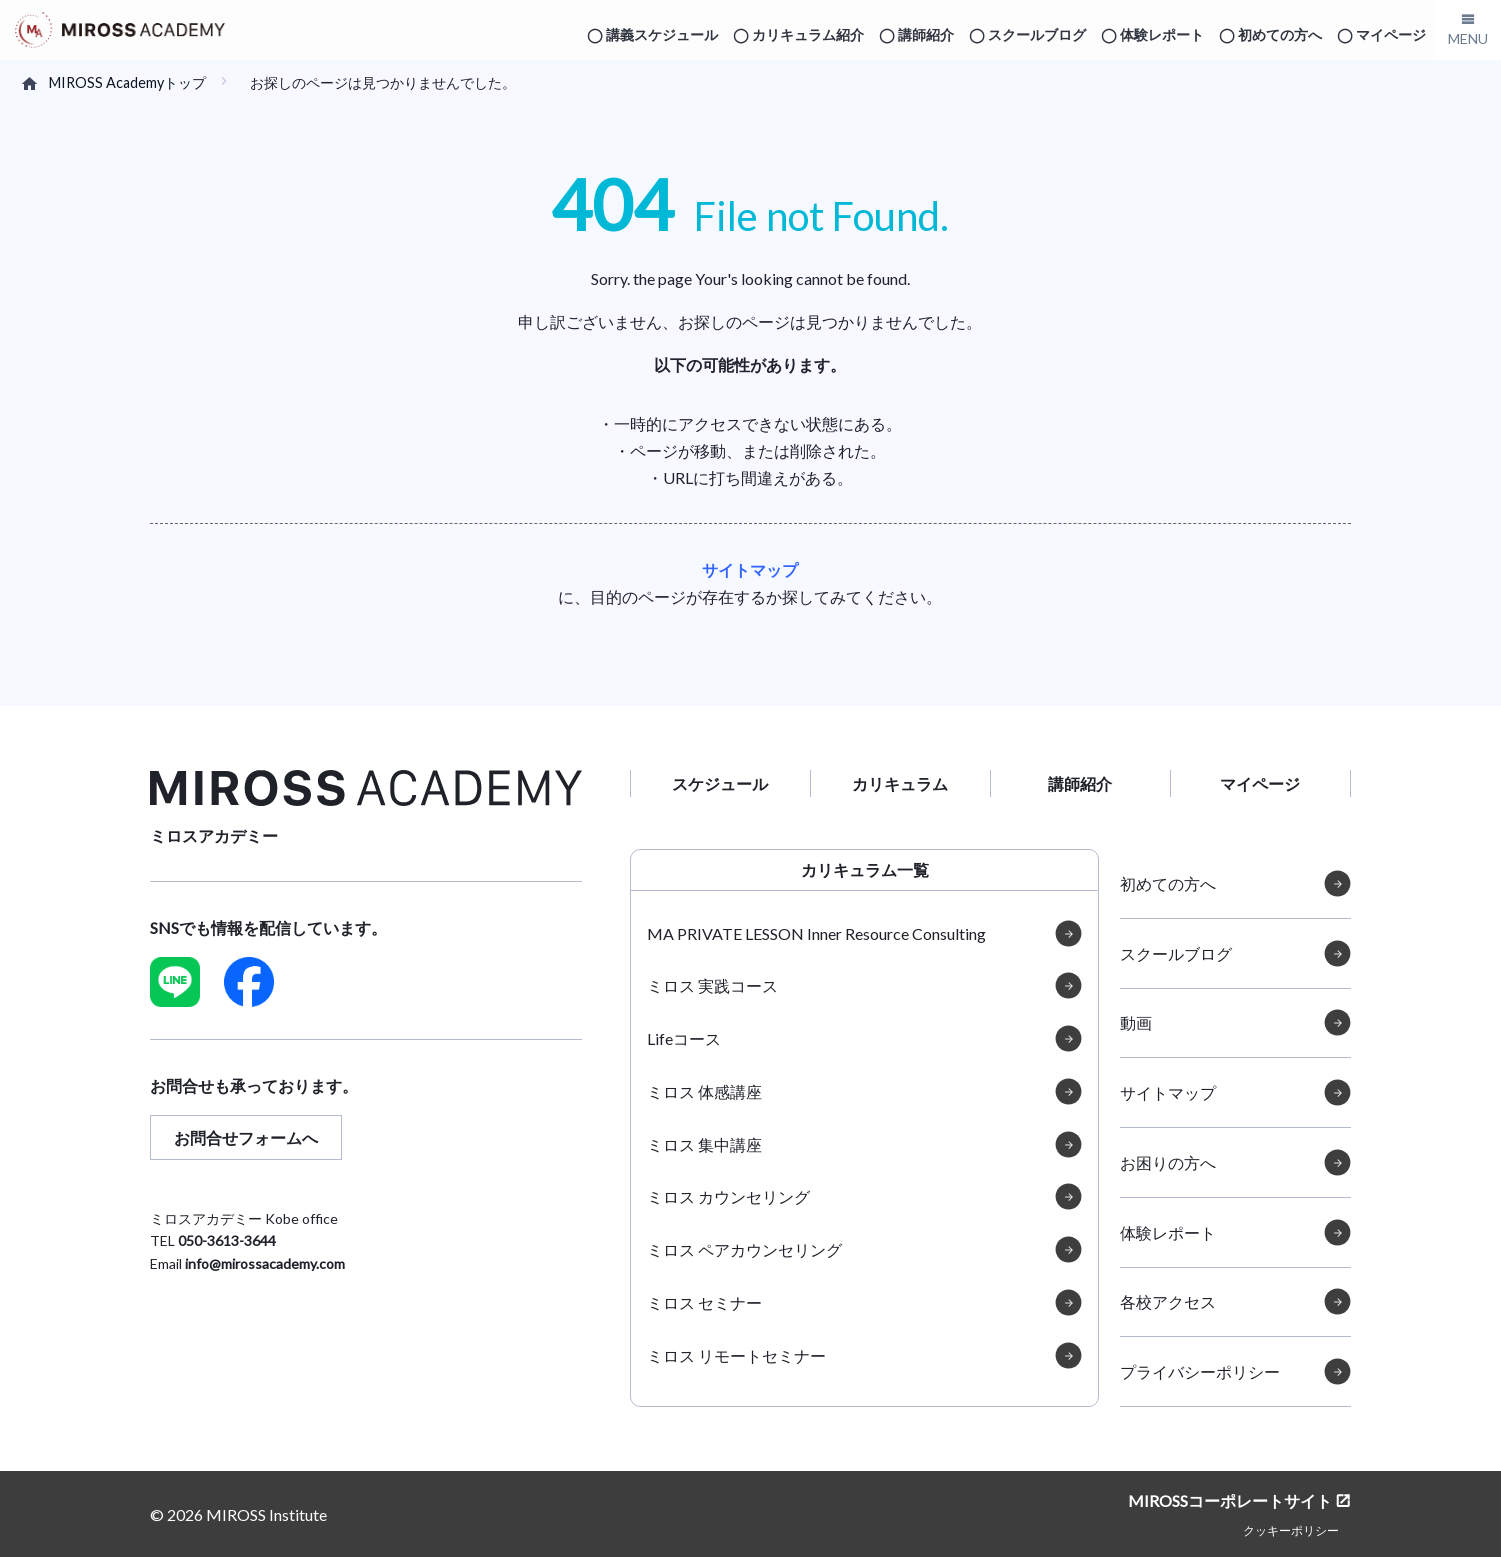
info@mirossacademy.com (265, 1263)
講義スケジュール (662, 34)
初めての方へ (1280, 34)
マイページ (1391, 34)
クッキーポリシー (1291, 1529)
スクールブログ (1037, 34)
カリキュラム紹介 (808, 34)
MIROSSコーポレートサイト (1230, 1500)
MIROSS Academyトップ (127, 82)
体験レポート (1162, 34)
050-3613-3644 (227, 1240)
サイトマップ (750, 569)
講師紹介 (926, 34)
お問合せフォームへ (246, 1137)
